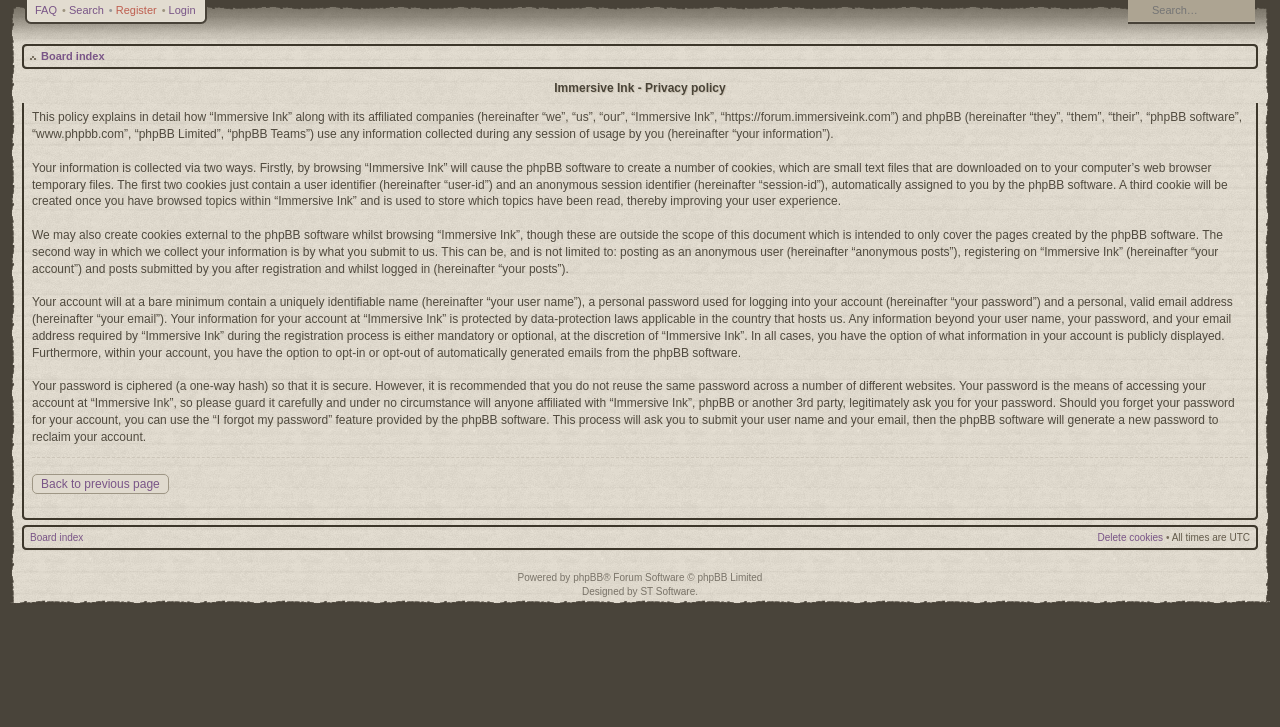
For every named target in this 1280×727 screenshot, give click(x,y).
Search (86, 10)
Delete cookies (1131, 537)
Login (182, 10)
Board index (73, 56)
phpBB (588, 577)
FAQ (46, 10)
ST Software (667, 591)
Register (136, 10)
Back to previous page (100, 484)
